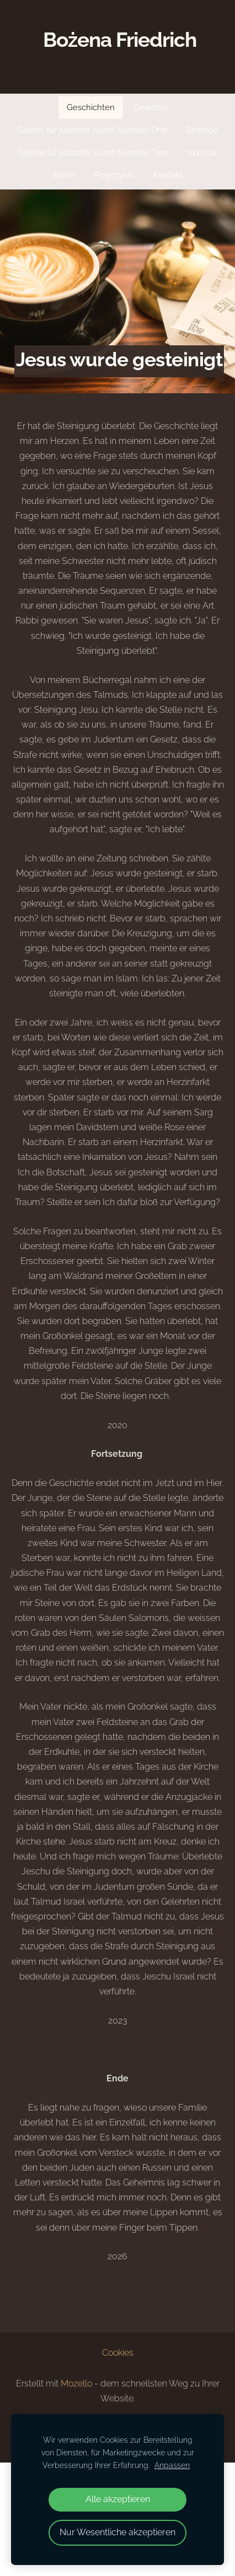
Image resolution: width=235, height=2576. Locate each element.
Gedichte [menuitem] (150, 107)
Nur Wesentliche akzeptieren (117, 2532)
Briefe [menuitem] (64, 175)
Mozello (76, 2383)
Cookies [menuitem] (117, 2352)
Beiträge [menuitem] (202, 130)
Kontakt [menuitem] (168, 175)
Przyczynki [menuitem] (114, 175)
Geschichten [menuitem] (91, 107)
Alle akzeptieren (118, 2499)
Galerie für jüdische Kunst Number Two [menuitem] (93, 153)
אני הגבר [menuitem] (201, 153)
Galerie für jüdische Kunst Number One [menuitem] (92, 130)
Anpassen (172, 2465)
